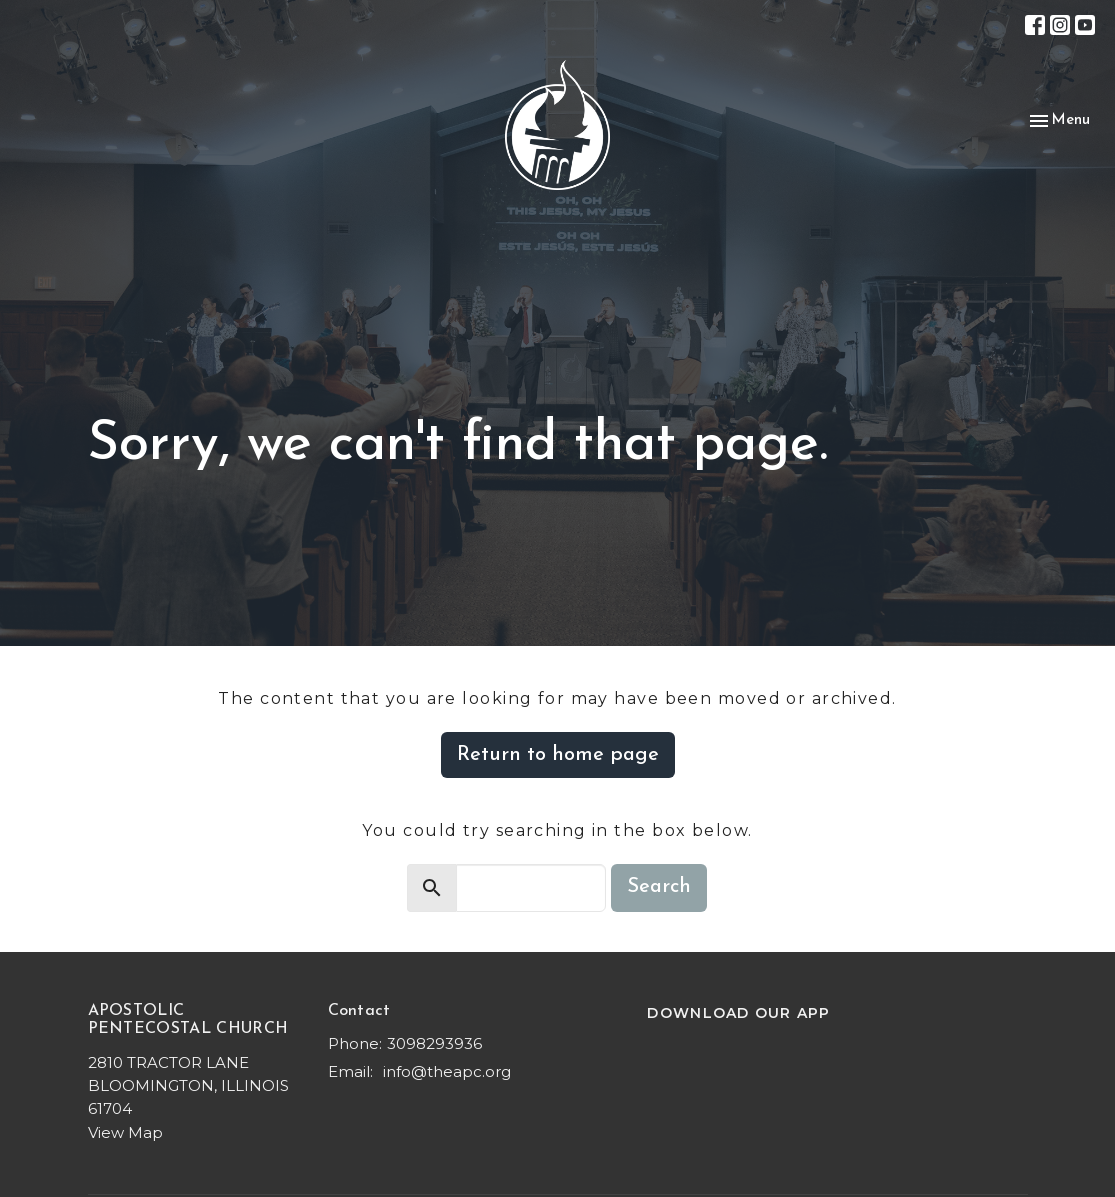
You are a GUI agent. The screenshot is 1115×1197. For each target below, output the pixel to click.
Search (659, 887)
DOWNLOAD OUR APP (738, 1013)
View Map (125, 1132)
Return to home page (558, 755)
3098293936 (434, 1043)
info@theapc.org (447, 1071)
